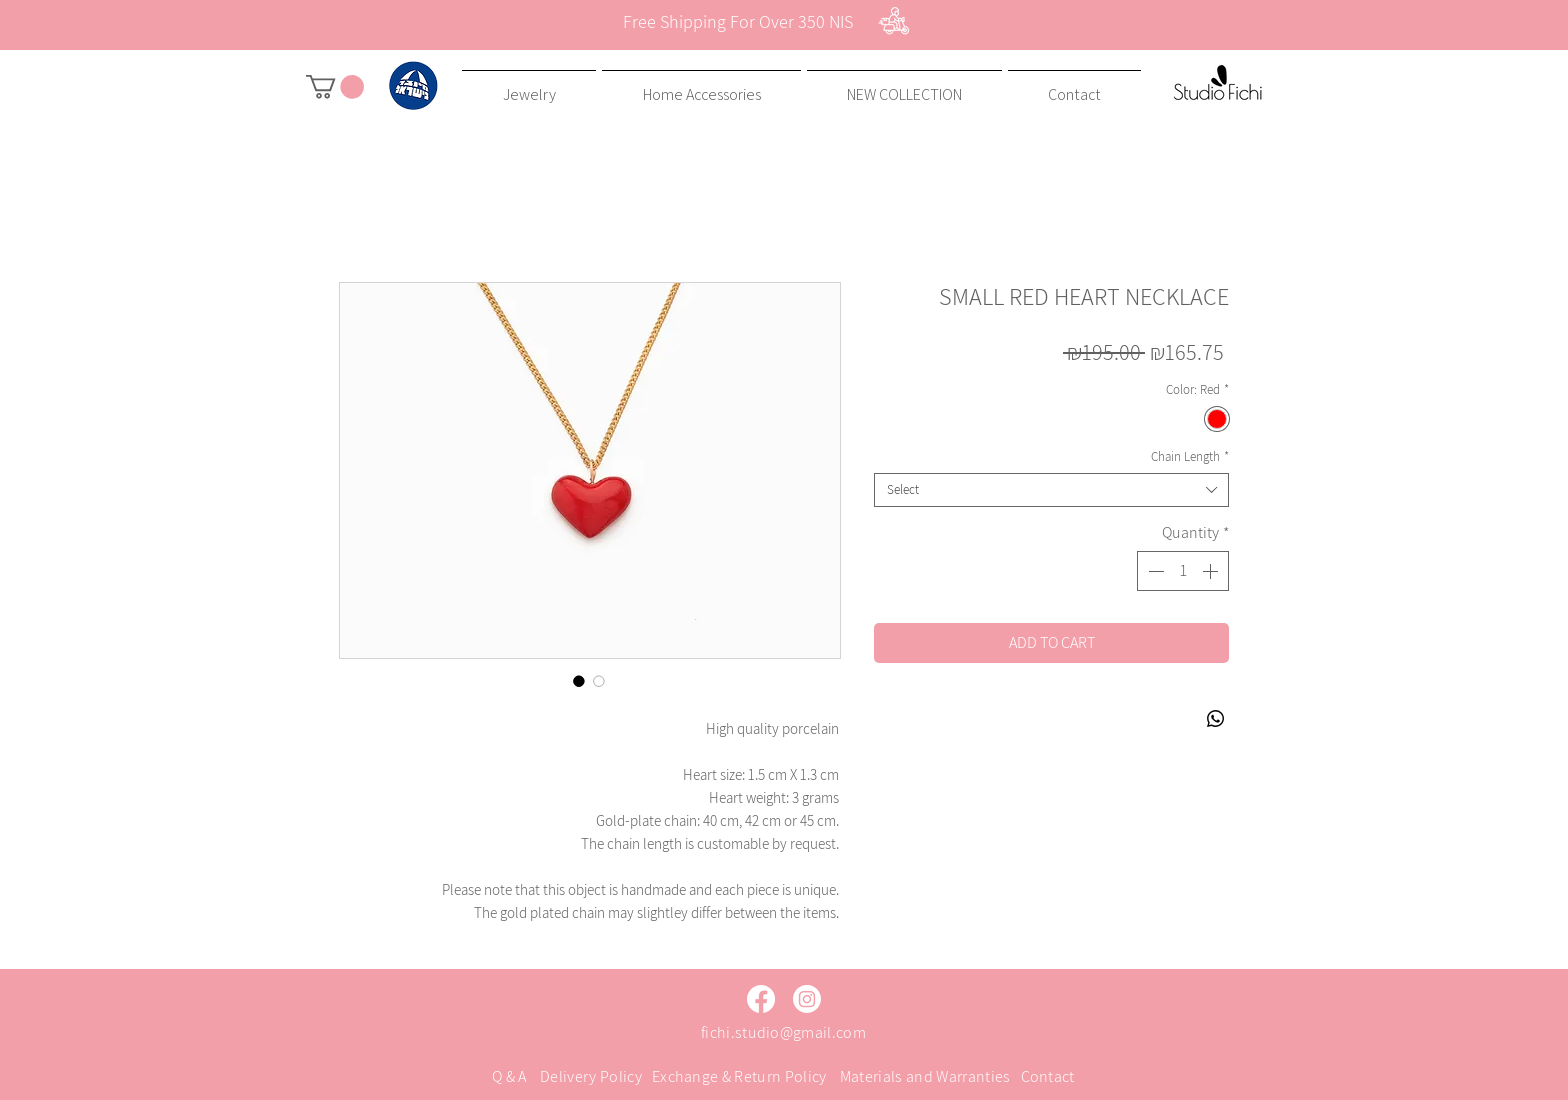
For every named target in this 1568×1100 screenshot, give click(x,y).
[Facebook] (761, 999)
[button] (335, 87)
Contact (1048, 1076)
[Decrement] (1154, 571)
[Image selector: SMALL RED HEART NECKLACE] (579, 681)
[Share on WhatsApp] (1216, 719)
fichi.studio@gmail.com (783, 1032)
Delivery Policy (591, 1076)
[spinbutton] (1183, 571)
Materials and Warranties (925, 1076)
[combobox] (1051, 490)
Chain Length (1190, 457)
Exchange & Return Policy (739, 1076)
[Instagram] (807, 999)
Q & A (509, 1076)
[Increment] (1212, 571)
